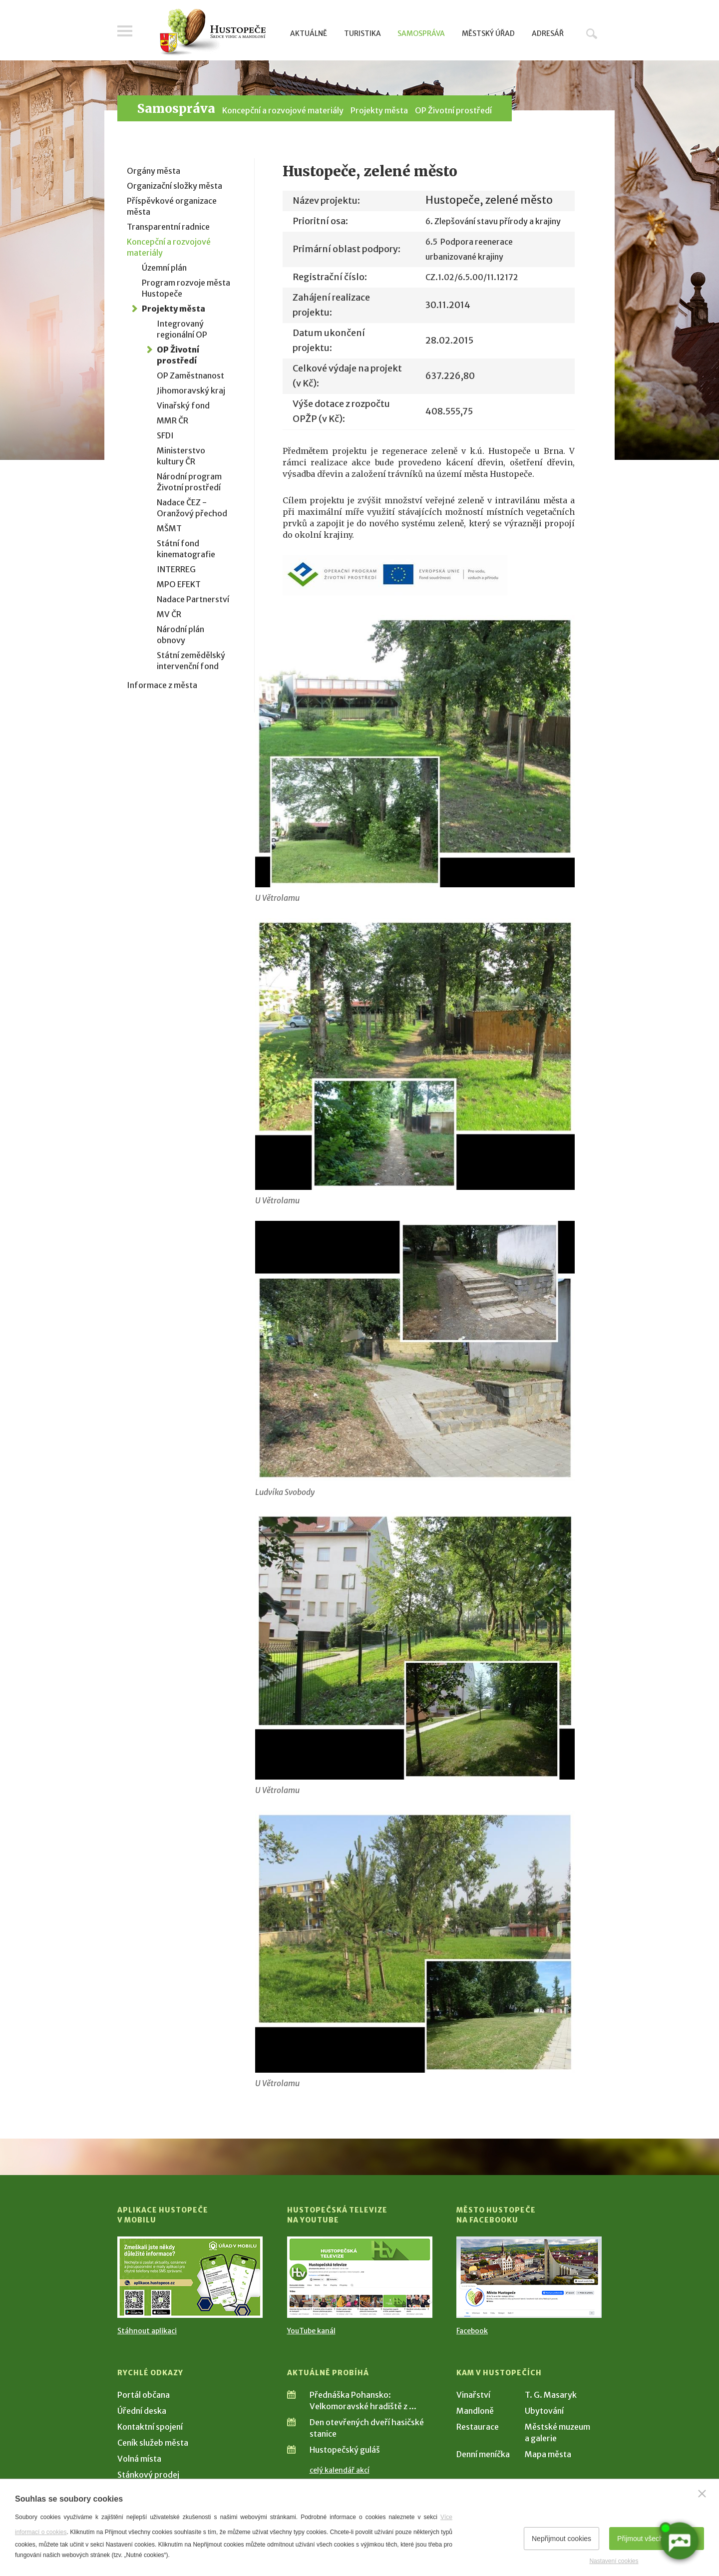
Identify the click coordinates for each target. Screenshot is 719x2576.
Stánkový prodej (148, 2475)
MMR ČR (172, 420)
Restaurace (477, 2427)
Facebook (472, 2330)
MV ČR (169, 614)
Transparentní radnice (168, 227)
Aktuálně (308, 33)
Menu (124, 30)
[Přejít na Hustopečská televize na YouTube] (359, 2277)
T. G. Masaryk (551, 2395)
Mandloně (475, 2411)
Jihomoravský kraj (191, 390)
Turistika (362, 33)
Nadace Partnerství (193, 599)
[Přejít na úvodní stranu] (212, 32)
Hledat (592, 33)
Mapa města (548, 2454)
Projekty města (379, 110)
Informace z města (162, 685)
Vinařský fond (183, 405)
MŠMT (169, 528)
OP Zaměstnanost (190, 375)
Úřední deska (141, 2411)
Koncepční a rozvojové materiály (283, 110)
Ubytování (544, 2411)
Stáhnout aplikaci (147, 2330)
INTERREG (176, 569)
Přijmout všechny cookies (656, 2539)
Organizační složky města (174, 186)
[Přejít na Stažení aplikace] (190, 2277)
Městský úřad (488, 33)
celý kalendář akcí (339, 2470)
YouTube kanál (311, 2330)
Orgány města (153, 171)
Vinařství (473, 2395)
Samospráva (421, 33)
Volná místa (139, 2459)
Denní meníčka (483, 2454)
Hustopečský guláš (345, 2450)
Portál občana (143, 2395)
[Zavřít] (702, 2493)
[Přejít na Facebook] (529, 2277)
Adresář (548, 33)
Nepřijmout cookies (561, 2539)
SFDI (165, 435)
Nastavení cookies (613, 2561)
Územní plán (164, 268)
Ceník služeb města (152, 2443)
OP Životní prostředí (453, 110)
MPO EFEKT (179, 584)
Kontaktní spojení (150, 2427)
